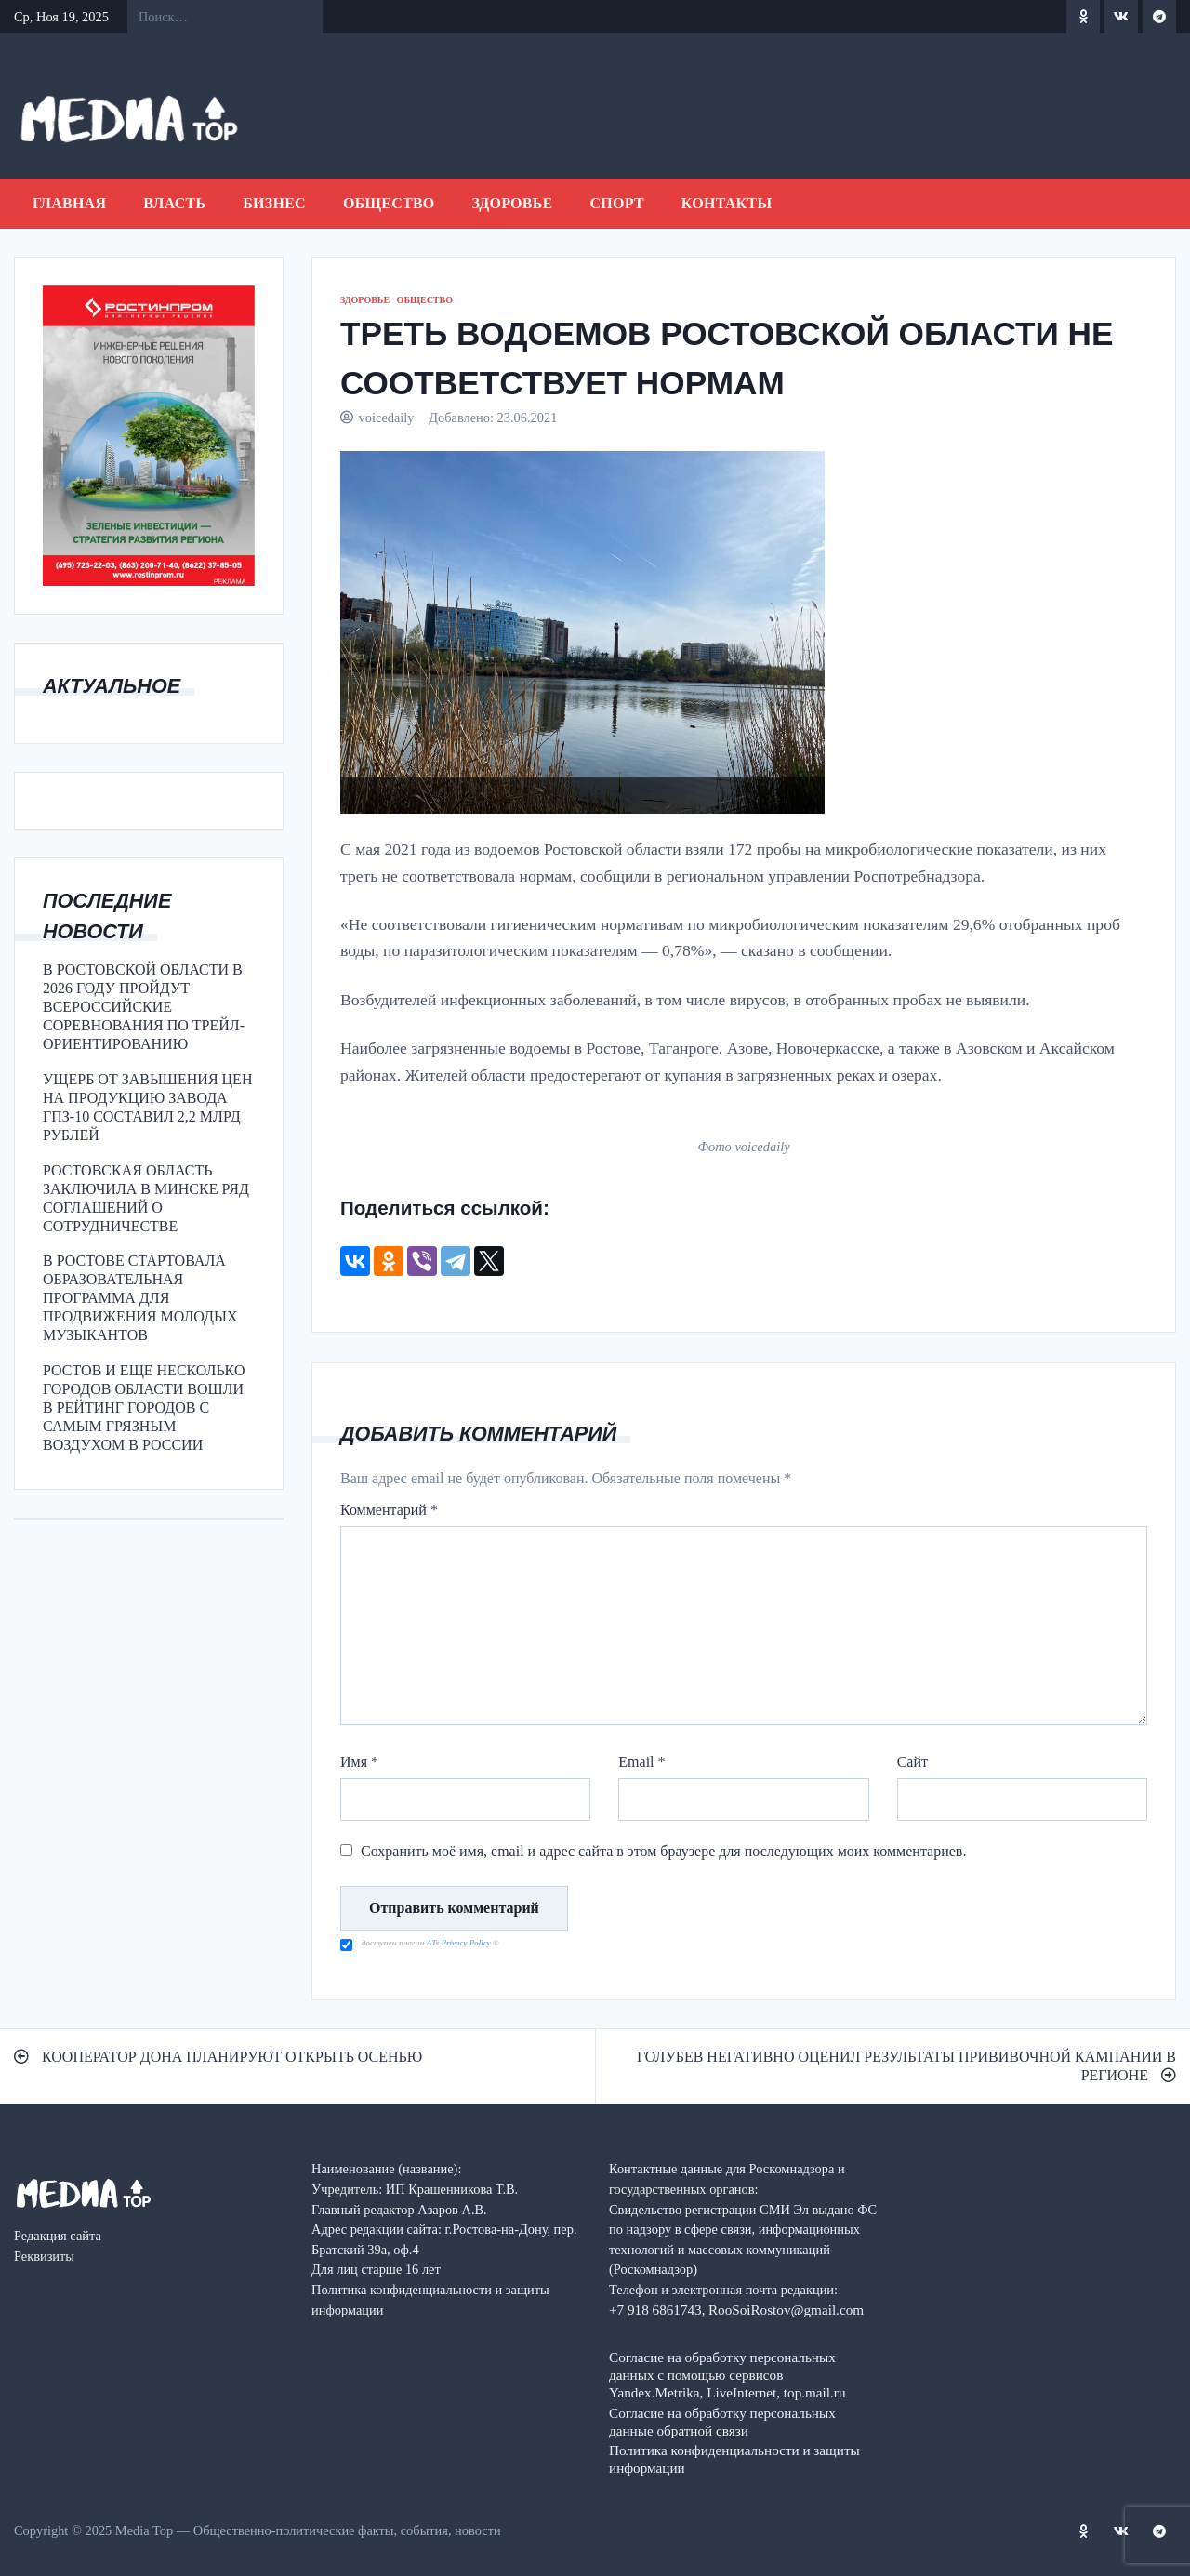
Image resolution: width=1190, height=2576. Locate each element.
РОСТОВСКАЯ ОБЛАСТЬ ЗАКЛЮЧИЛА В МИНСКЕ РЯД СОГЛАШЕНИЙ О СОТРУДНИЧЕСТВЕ (146, 1198)
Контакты (727, 203)
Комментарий (389, 1510)
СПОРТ (616, 203)
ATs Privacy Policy (460, 1942)
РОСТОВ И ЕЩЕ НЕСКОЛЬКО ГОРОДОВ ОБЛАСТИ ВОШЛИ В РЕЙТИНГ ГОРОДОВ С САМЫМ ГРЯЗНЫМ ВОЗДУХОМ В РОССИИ (144, 1407)
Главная (69, 203)
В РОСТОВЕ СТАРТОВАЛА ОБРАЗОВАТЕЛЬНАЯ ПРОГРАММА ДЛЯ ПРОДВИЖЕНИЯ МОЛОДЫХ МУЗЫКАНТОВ (140, 1298)
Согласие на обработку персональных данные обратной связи (722, 2421)
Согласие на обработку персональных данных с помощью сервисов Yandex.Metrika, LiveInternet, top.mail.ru (727, 2374)
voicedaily (387, 417)
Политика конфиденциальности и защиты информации (734, 2459)
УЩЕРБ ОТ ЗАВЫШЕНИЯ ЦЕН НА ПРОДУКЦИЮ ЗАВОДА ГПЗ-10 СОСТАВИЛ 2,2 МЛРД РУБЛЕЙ (147, 1107)
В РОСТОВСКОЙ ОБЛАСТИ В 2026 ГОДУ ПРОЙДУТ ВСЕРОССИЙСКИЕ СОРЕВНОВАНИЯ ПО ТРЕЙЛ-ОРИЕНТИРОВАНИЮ (144, 1007)
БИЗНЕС (274, 203)
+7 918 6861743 (655, 2309)
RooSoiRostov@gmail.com (786, 2309)
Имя (359, 1762)
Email (641, 1762)
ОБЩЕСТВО (389, 203)
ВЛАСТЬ (174, 203)
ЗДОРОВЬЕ (512, 203)
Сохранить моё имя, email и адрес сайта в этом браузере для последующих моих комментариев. (663, 1851)
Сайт (912, 1762)
